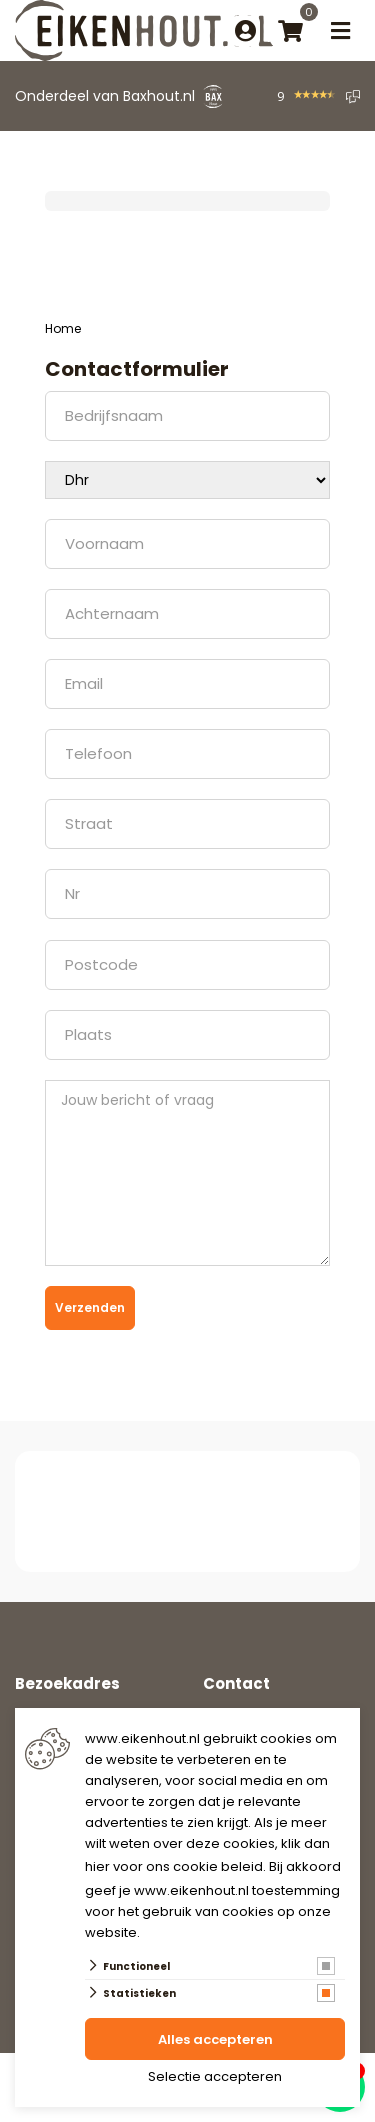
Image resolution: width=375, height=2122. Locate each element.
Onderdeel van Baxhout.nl (105, 96)
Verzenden (90, 1307)
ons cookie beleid (204, 1866)
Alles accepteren (215, 2039)
